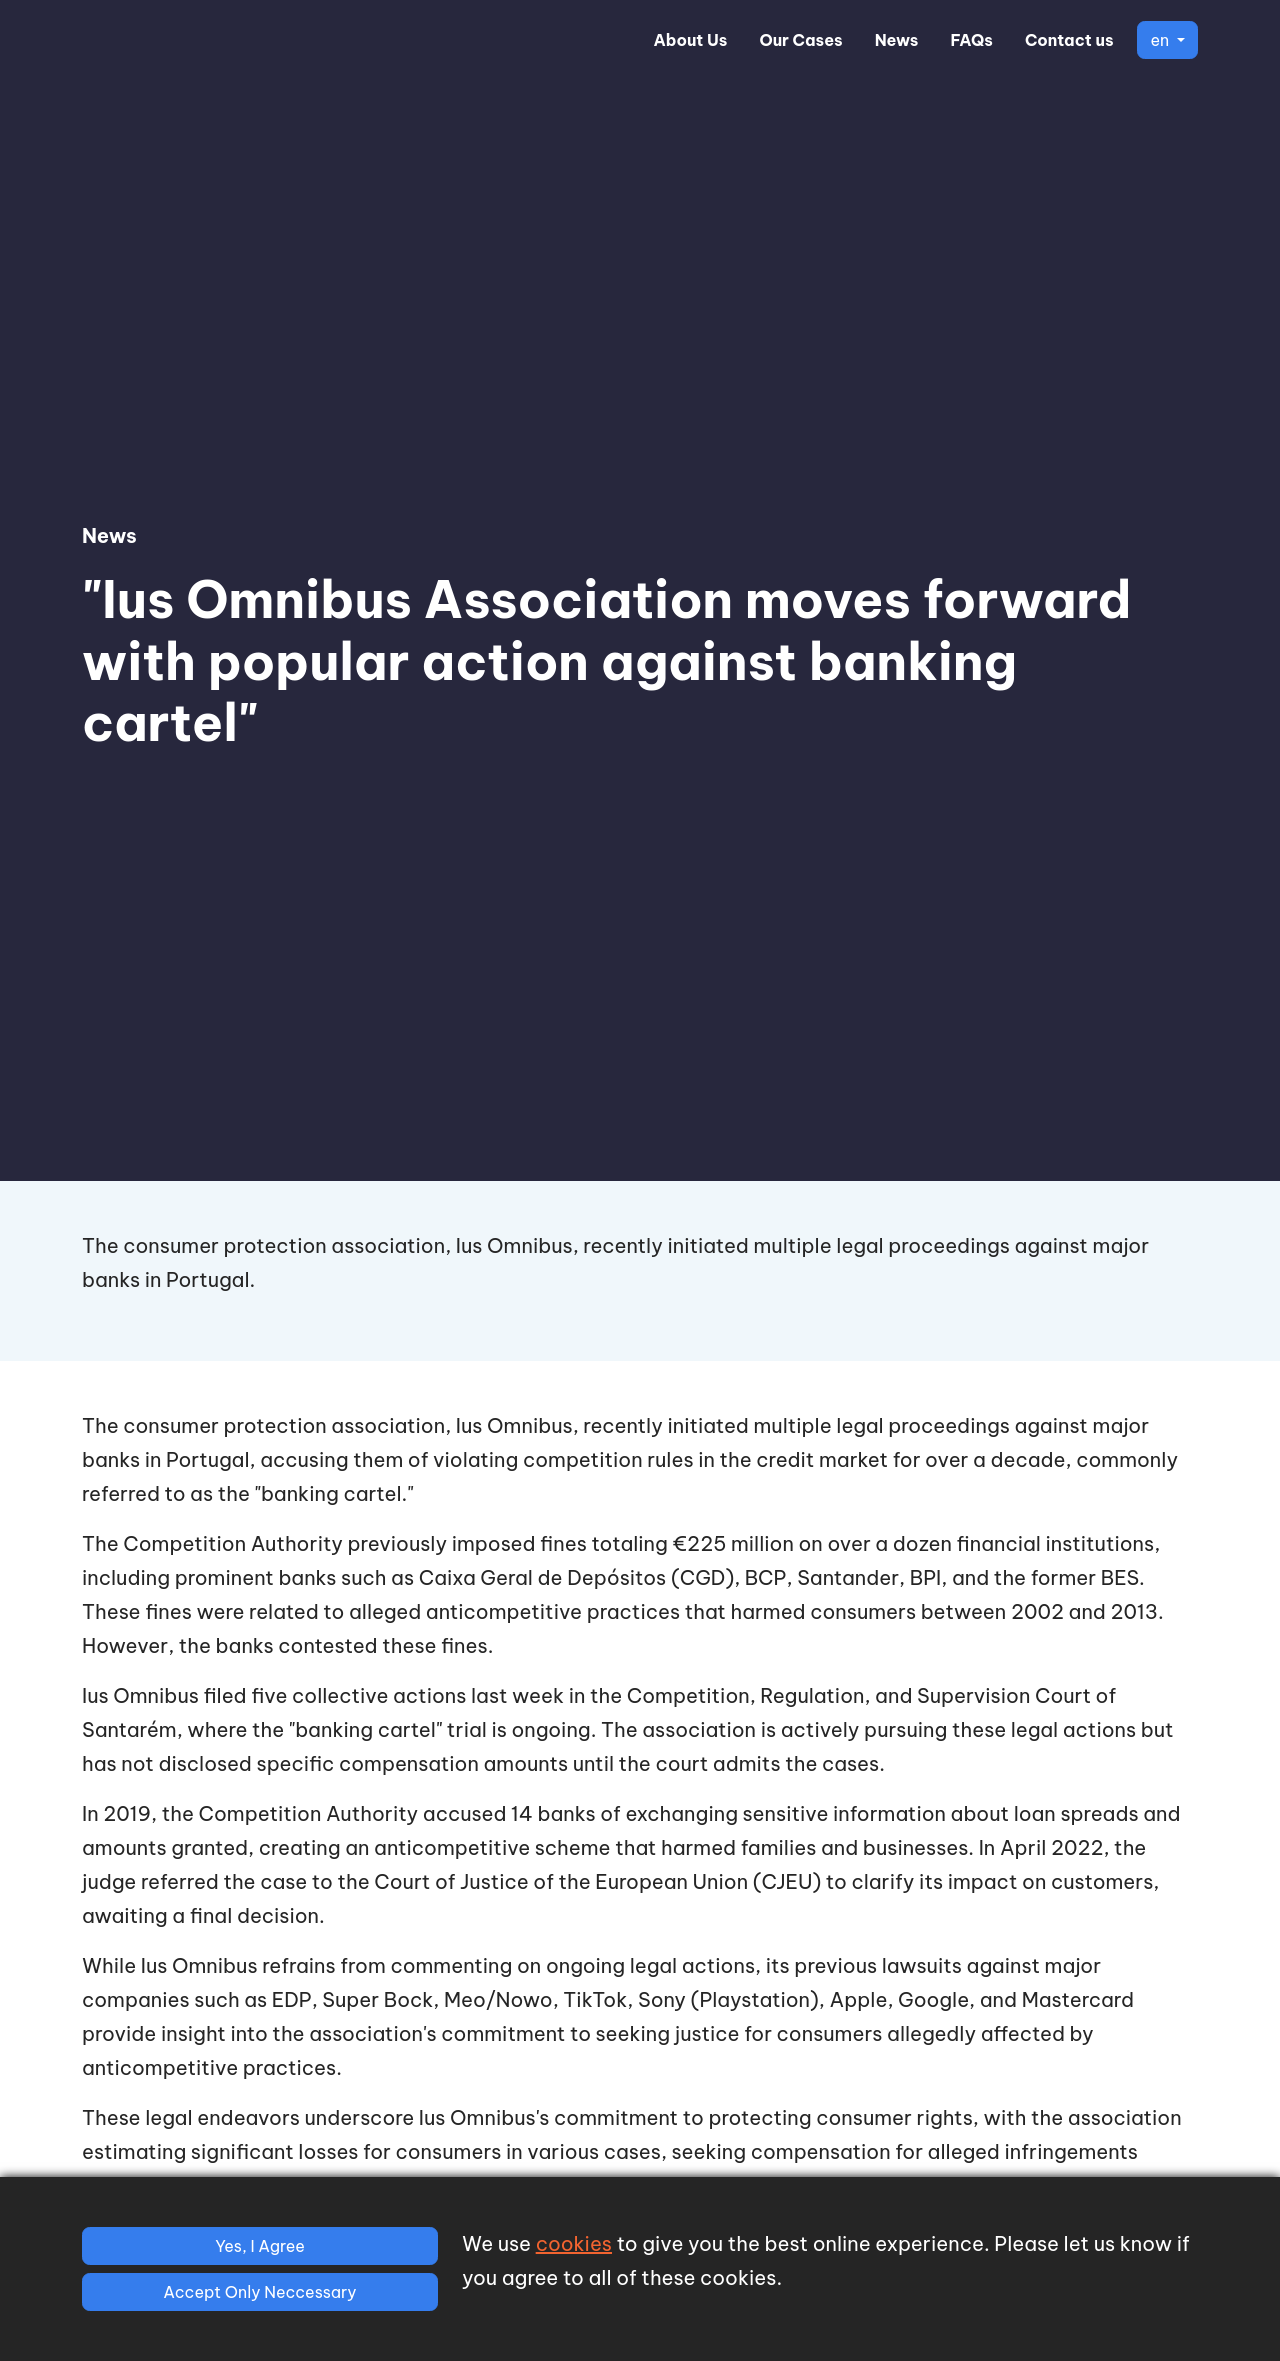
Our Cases (800, 40)
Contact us (1069, 40)
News (897, 40)
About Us (690, 40)
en (1161, 40)
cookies (574, 2243)
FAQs (971, 40)
